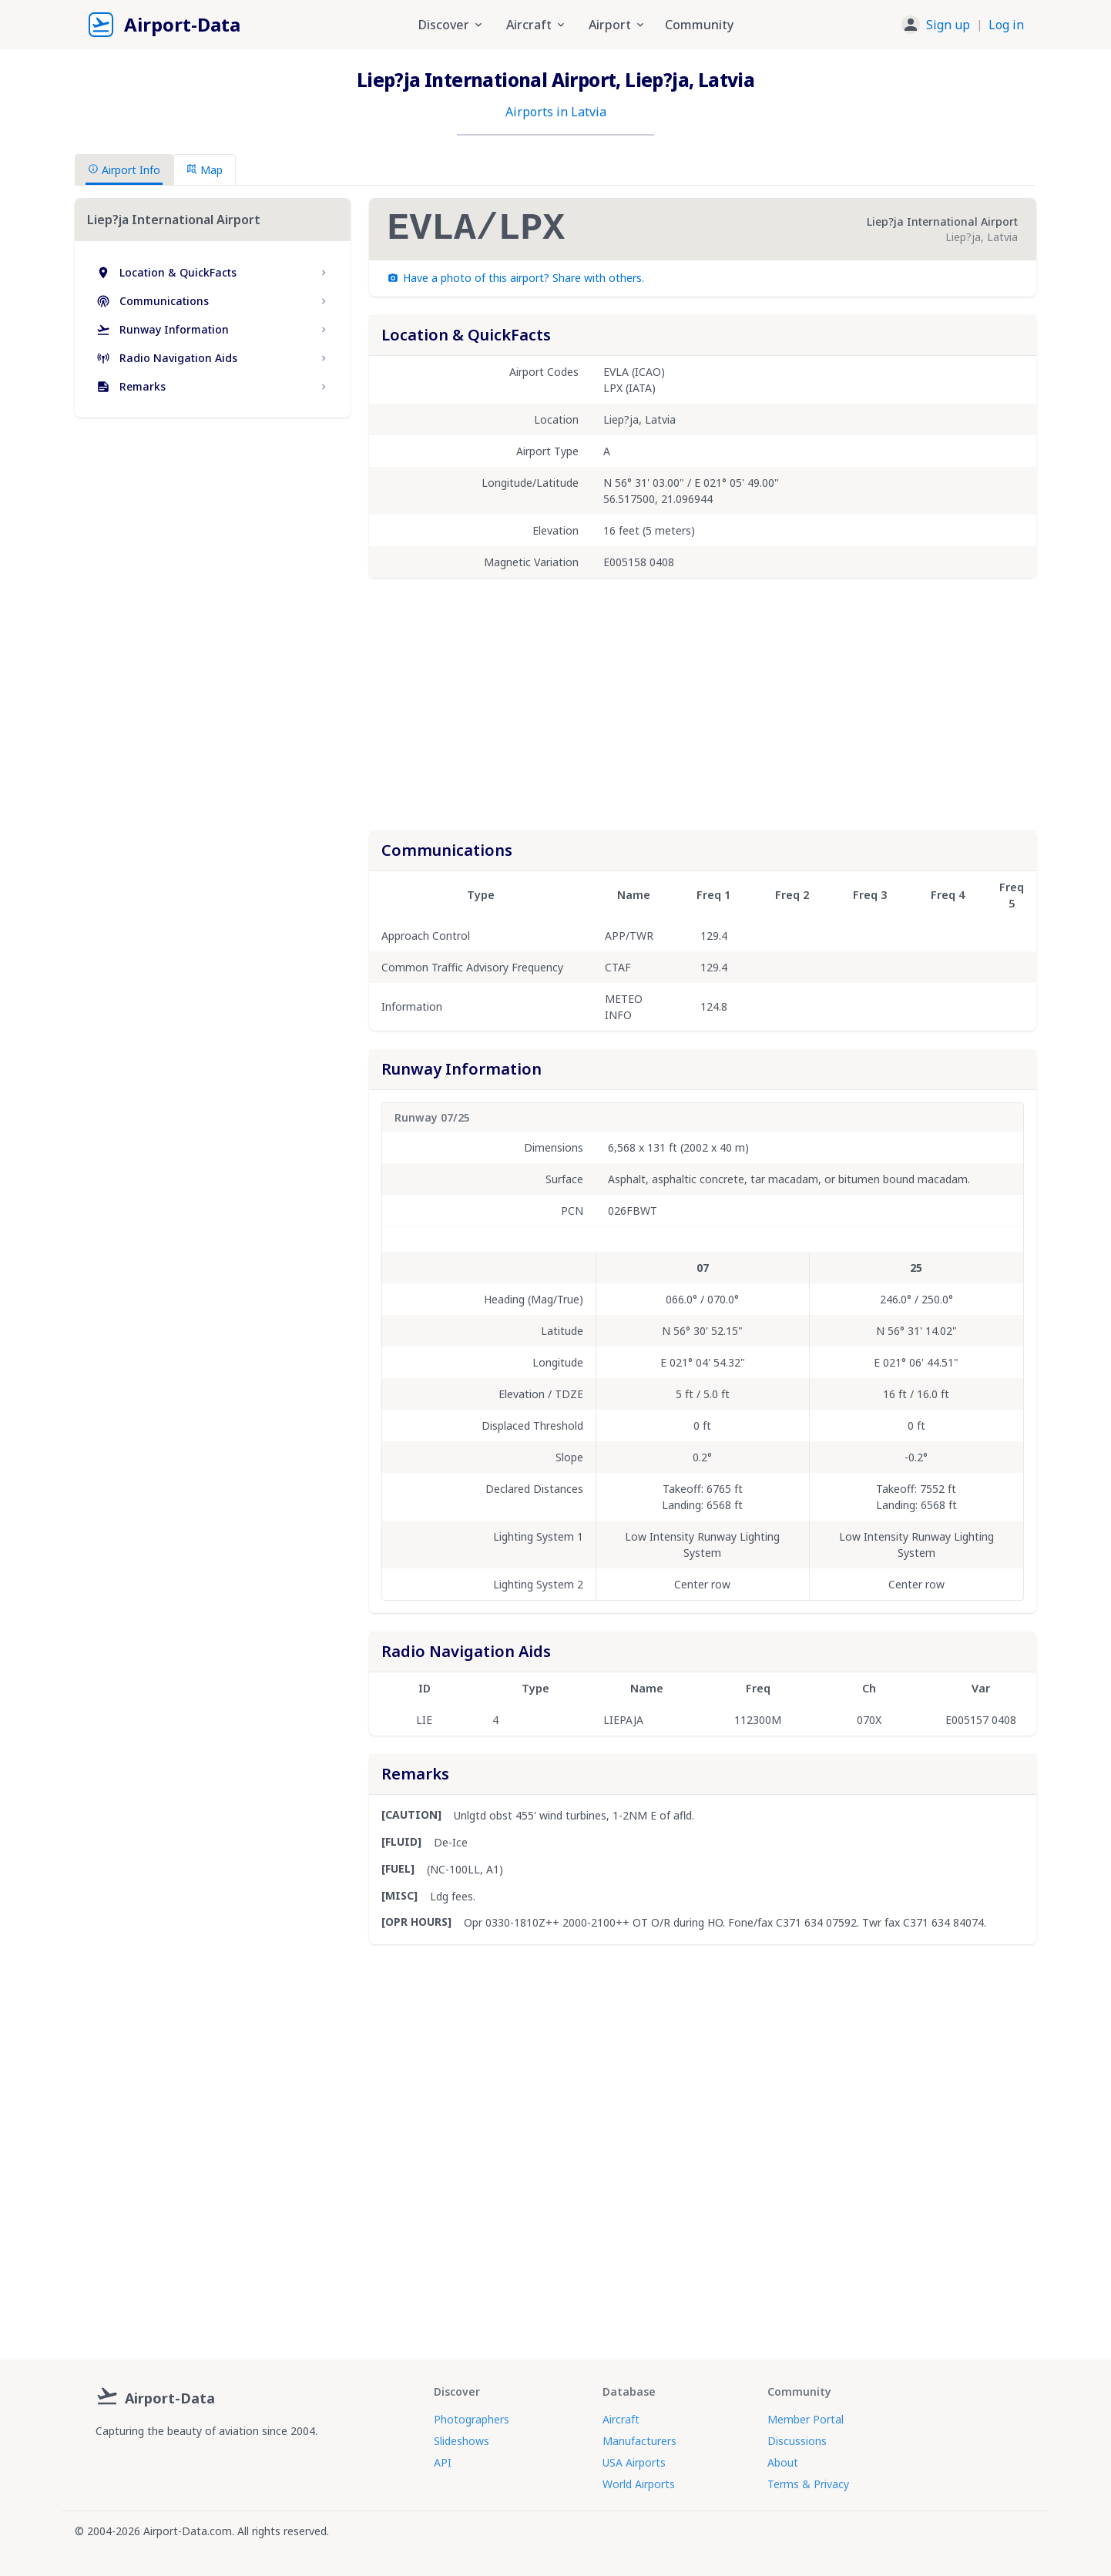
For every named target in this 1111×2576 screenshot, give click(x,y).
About (782, 2462)
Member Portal (805, 2419)
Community (699, 24)
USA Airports (634, 2462)
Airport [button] (617, 24)
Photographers (471, 2419)
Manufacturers (639, 2440)
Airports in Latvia (555, 111)
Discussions (797, 2440)
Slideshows (461, 2440)
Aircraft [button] (536, 24)
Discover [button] (451, 24)
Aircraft (620, 2419)
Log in (1006, 24)
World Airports (638, 2484)
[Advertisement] (212, 562)
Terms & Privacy (808, 2484)
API (442, 2462)
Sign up (948, 24)
